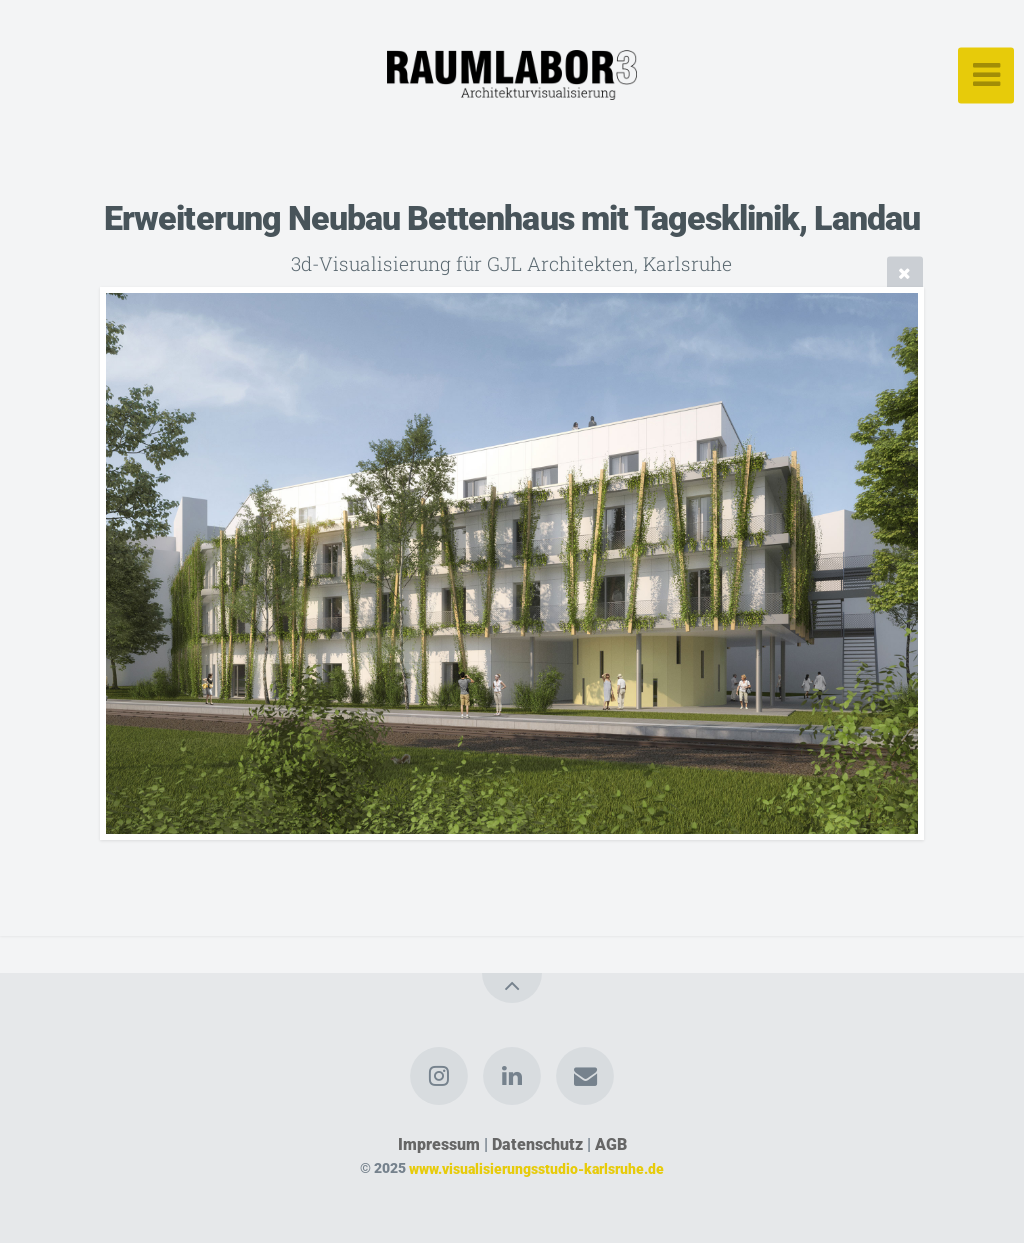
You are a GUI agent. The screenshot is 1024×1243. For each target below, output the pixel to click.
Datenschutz (537, 1144)
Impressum (439, 1144)
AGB (611, 1144)
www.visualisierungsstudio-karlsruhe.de (536, 1168)
